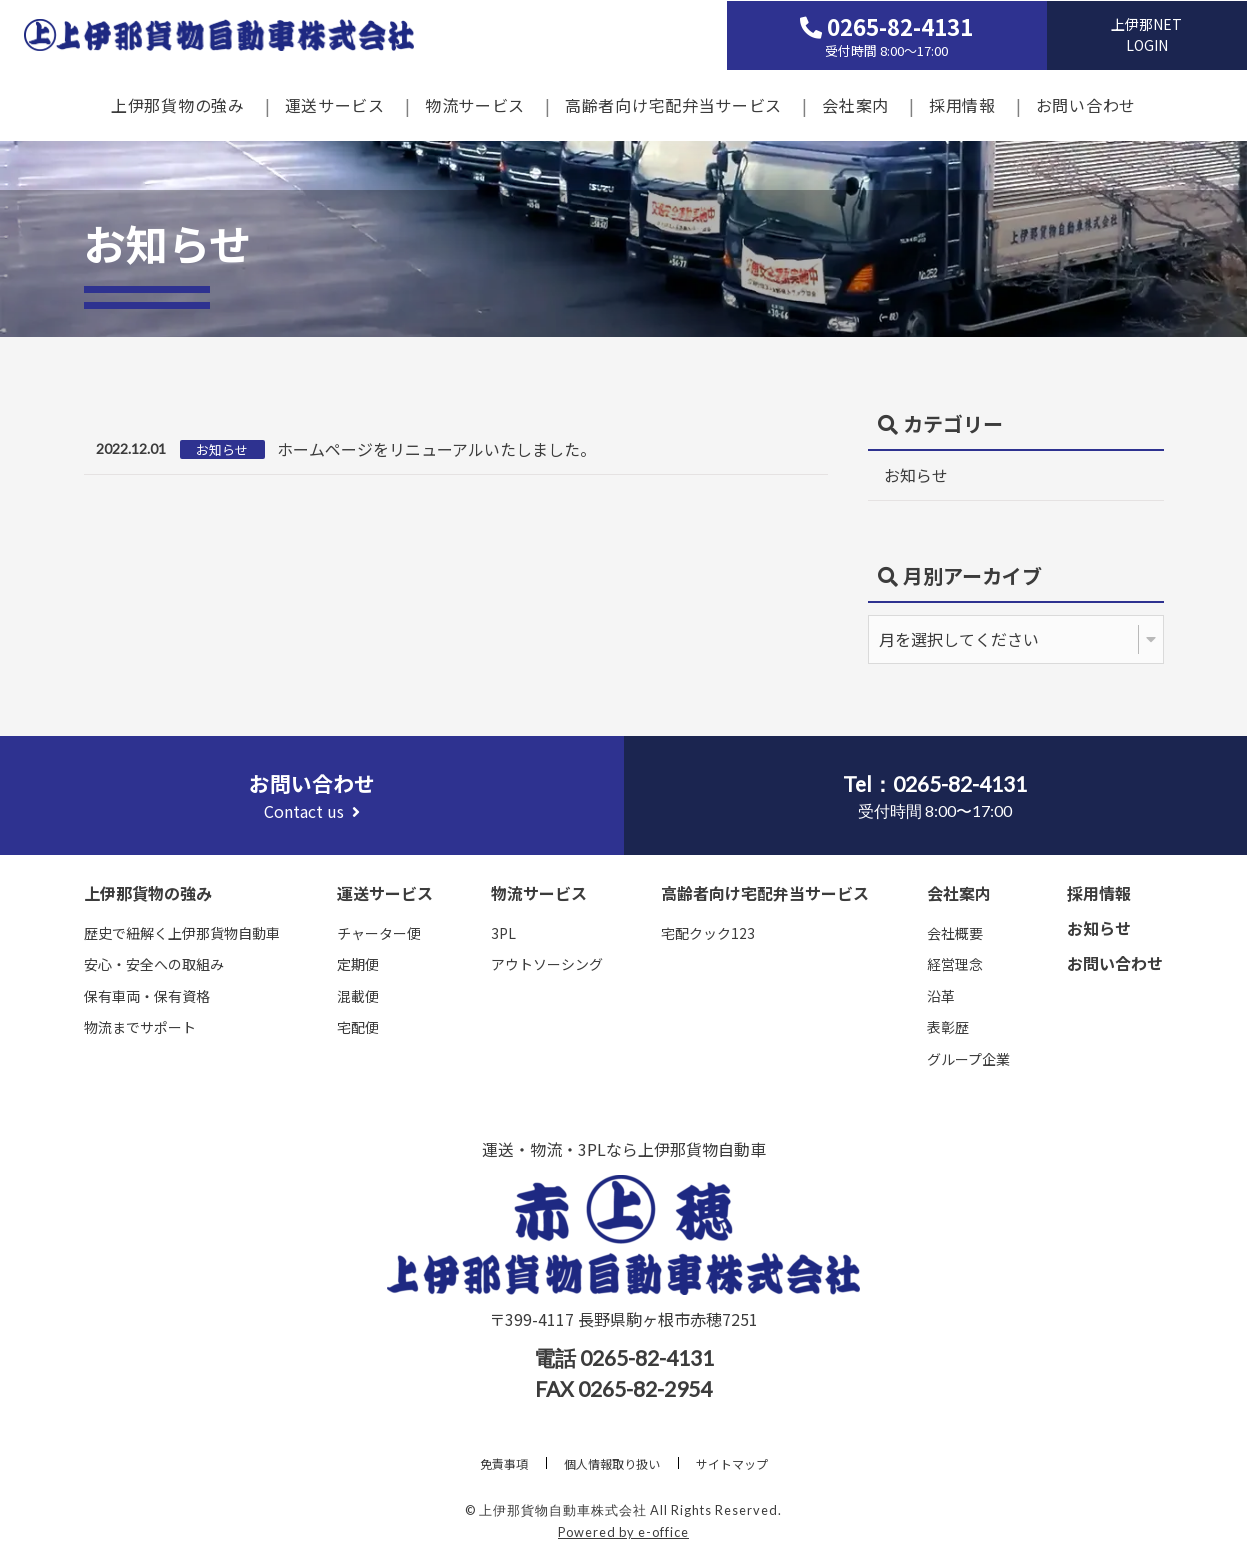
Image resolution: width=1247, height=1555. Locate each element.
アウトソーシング (547, 964)
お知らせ (916, 475)
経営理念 (955, 964)
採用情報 (962, 104)
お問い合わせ (1086, 104)
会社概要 (955, 933)
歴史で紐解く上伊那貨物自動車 (182, 933)
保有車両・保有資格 (147, 996)
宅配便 (358, 1027)
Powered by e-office (623, 1532)
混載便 (358, 996)
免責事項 (504, 1463)
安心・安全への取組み (154, 964)
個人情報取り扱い (612, 1463)
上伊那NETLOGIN (1147, 33)
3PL (503, 933)
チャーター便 (379, 933)
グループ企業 (968, 1059)
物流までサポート (140, 1027)
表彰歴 (948, 1027)
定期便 (358, 964)
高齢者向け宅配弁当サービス (673, 104)
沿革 (941, 996)
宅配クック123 (708, 933)
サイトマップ (732, 1463)
